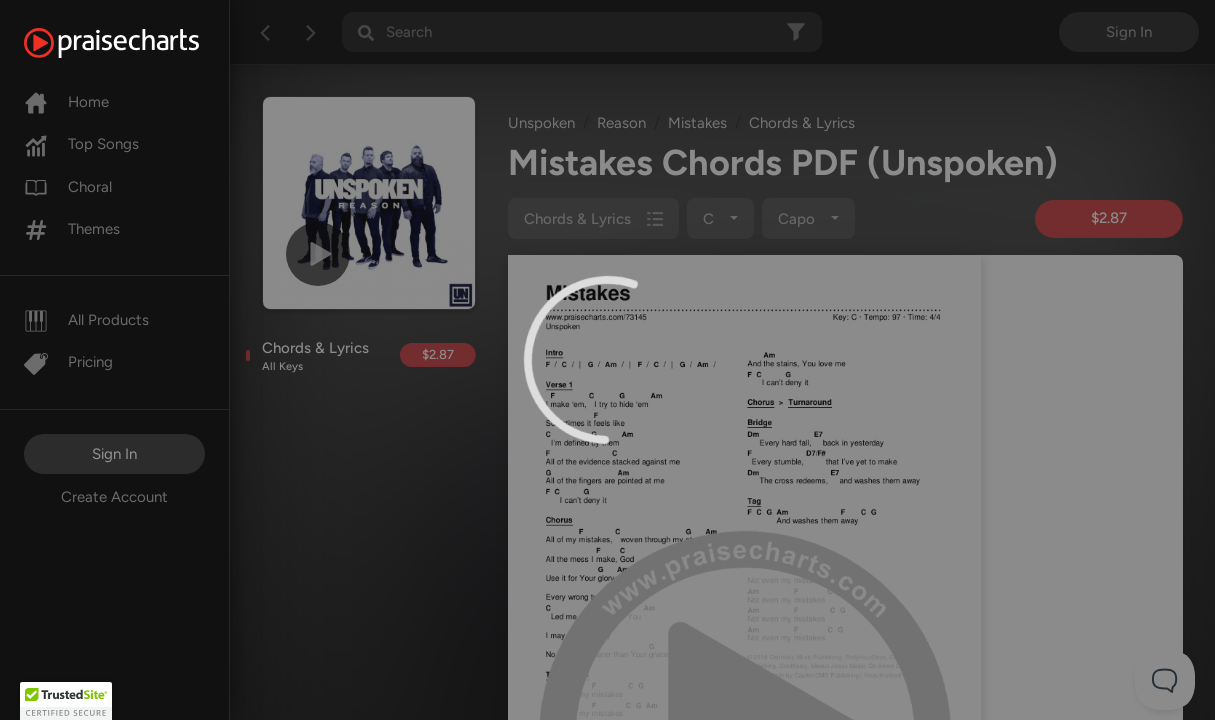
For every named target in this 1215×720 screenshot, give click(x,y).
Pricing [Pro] (68, 362)
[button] (66, 701)
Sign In (114, 454)
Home (66, 102)
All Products (86, 320)
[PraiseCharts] (136, 43)
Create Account (114, 497)
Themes (72, 229)
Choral (68, 187)
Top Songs (81, 144)
